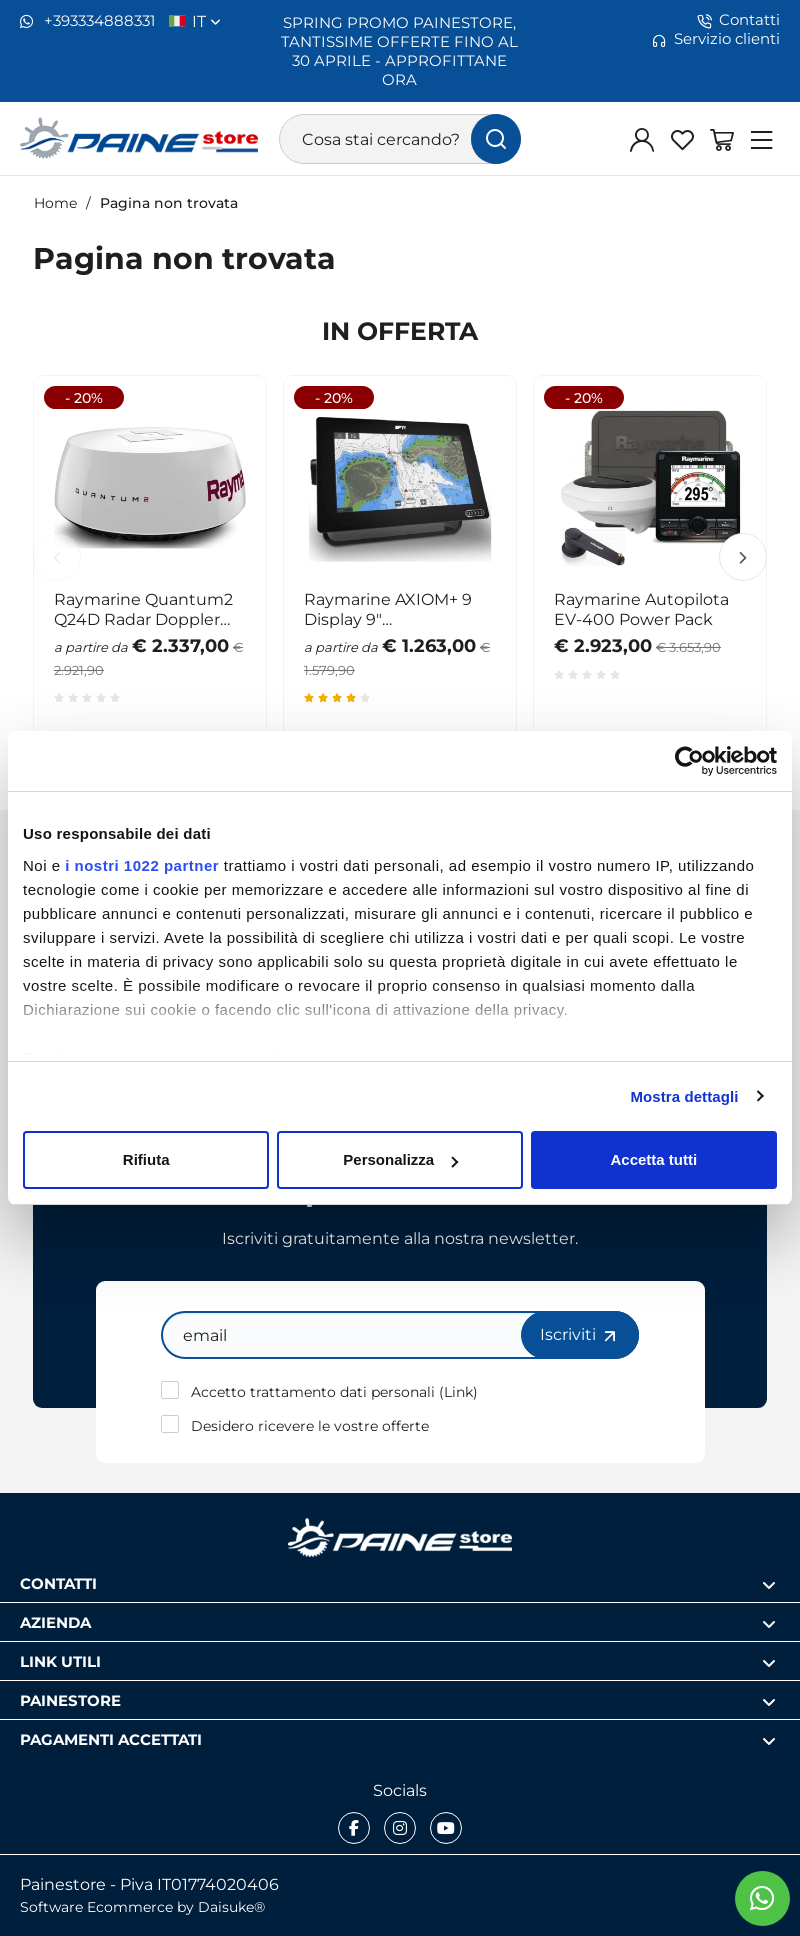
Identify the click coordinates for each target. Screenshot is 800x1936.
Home (55, 202)
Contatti (738, 20)
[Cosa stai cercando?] (400, 139)
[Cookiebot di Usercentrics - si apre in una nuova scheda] (689, 761)
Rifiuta (146, 1159)
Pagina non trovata (169, 202)
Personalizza (400, 1159)
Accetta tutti (653, 1159)
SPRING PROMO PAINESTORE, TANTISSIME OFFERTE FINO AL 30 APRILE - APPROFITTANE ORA (399, 50)
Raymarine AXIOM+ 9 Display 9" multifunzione (388, 609)
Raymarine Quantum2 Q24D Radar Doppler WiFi (143, 609)
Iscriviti (580, 1335)
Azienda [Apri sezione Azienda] (398, 1622)
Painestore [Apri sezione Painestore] (398, 1700)
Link (458, 1391)
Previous (57, 557)
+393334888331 (87, 21)
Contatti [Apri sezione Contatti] (398, 1583)
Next (743, 557)
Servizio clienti (716, 39)
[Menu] (762, 139)
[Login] (642, 139)
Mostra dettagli (684, 1096)
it (206, 21)
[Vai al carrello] (722, 139)
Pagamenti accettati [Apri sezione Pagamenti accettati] (398, 1739)
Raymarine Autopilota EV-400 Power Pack (641, 609)
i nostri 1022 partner (142, 865)
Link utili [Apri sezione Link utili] (398, 1661)
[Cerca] (496, 139)
